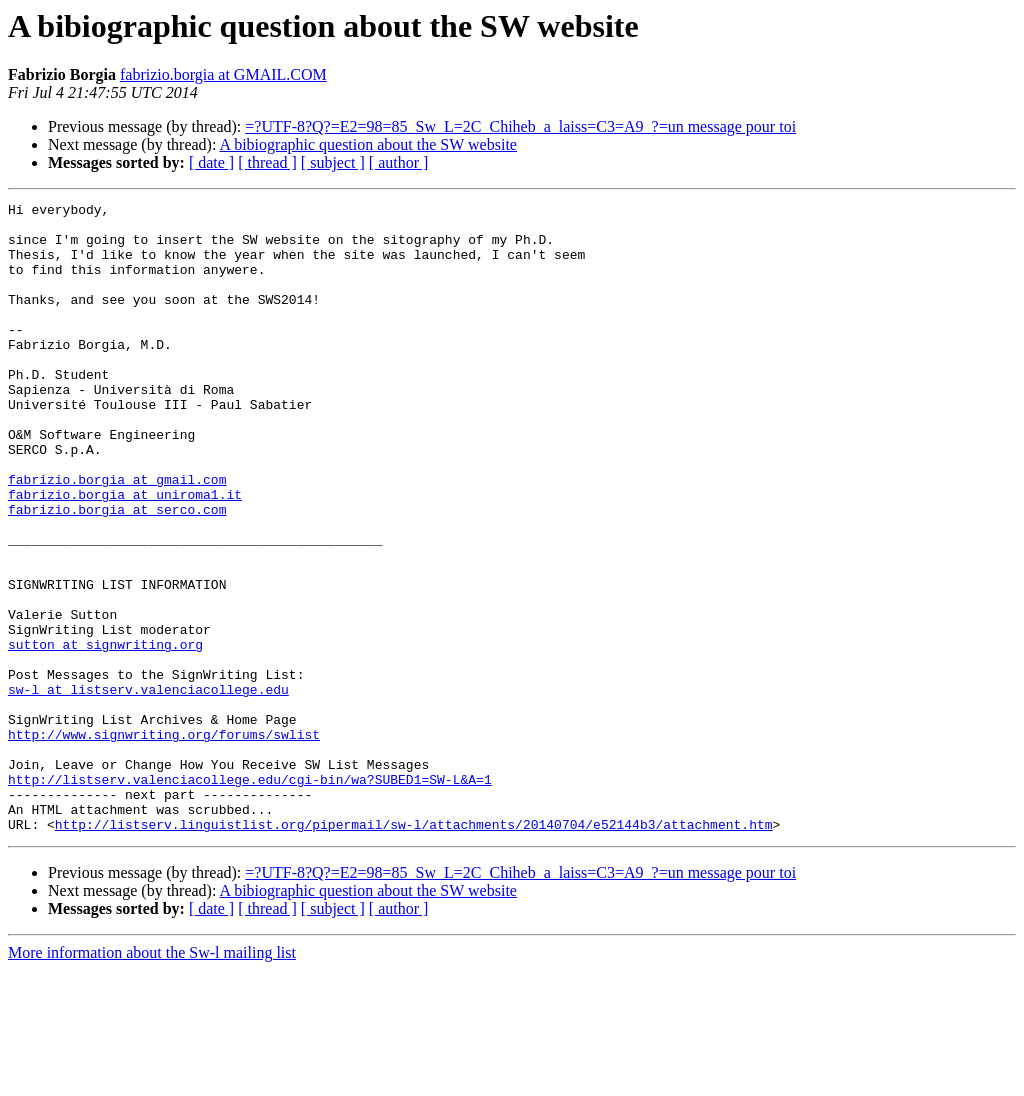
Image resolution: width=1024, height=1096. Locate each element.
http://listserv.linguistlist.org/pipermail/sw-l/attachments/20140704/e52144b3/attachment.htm (414, 950)
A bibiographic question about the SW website (368, 144)
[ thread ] (267, 162)
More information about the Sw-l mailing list (152, 1078)
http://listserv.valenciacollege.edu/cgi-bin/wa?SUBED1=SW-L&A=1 (250, 896)
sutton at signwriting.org (105, 734)
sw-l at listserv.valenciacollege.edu (148, 788)
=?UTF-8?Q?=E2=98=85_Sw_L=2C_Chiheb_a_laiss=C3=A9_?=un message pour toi (520, 126)
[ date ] (211, 162)
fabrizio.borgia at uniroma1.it (125, 554)
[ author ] (399, 162)
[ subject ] (333, 162)
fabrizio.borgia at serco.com (117, 572)
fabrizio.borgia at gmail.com (117, 536)
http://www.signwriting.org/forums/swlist (164, 842)
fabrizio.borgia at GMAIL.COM (223, 74)
